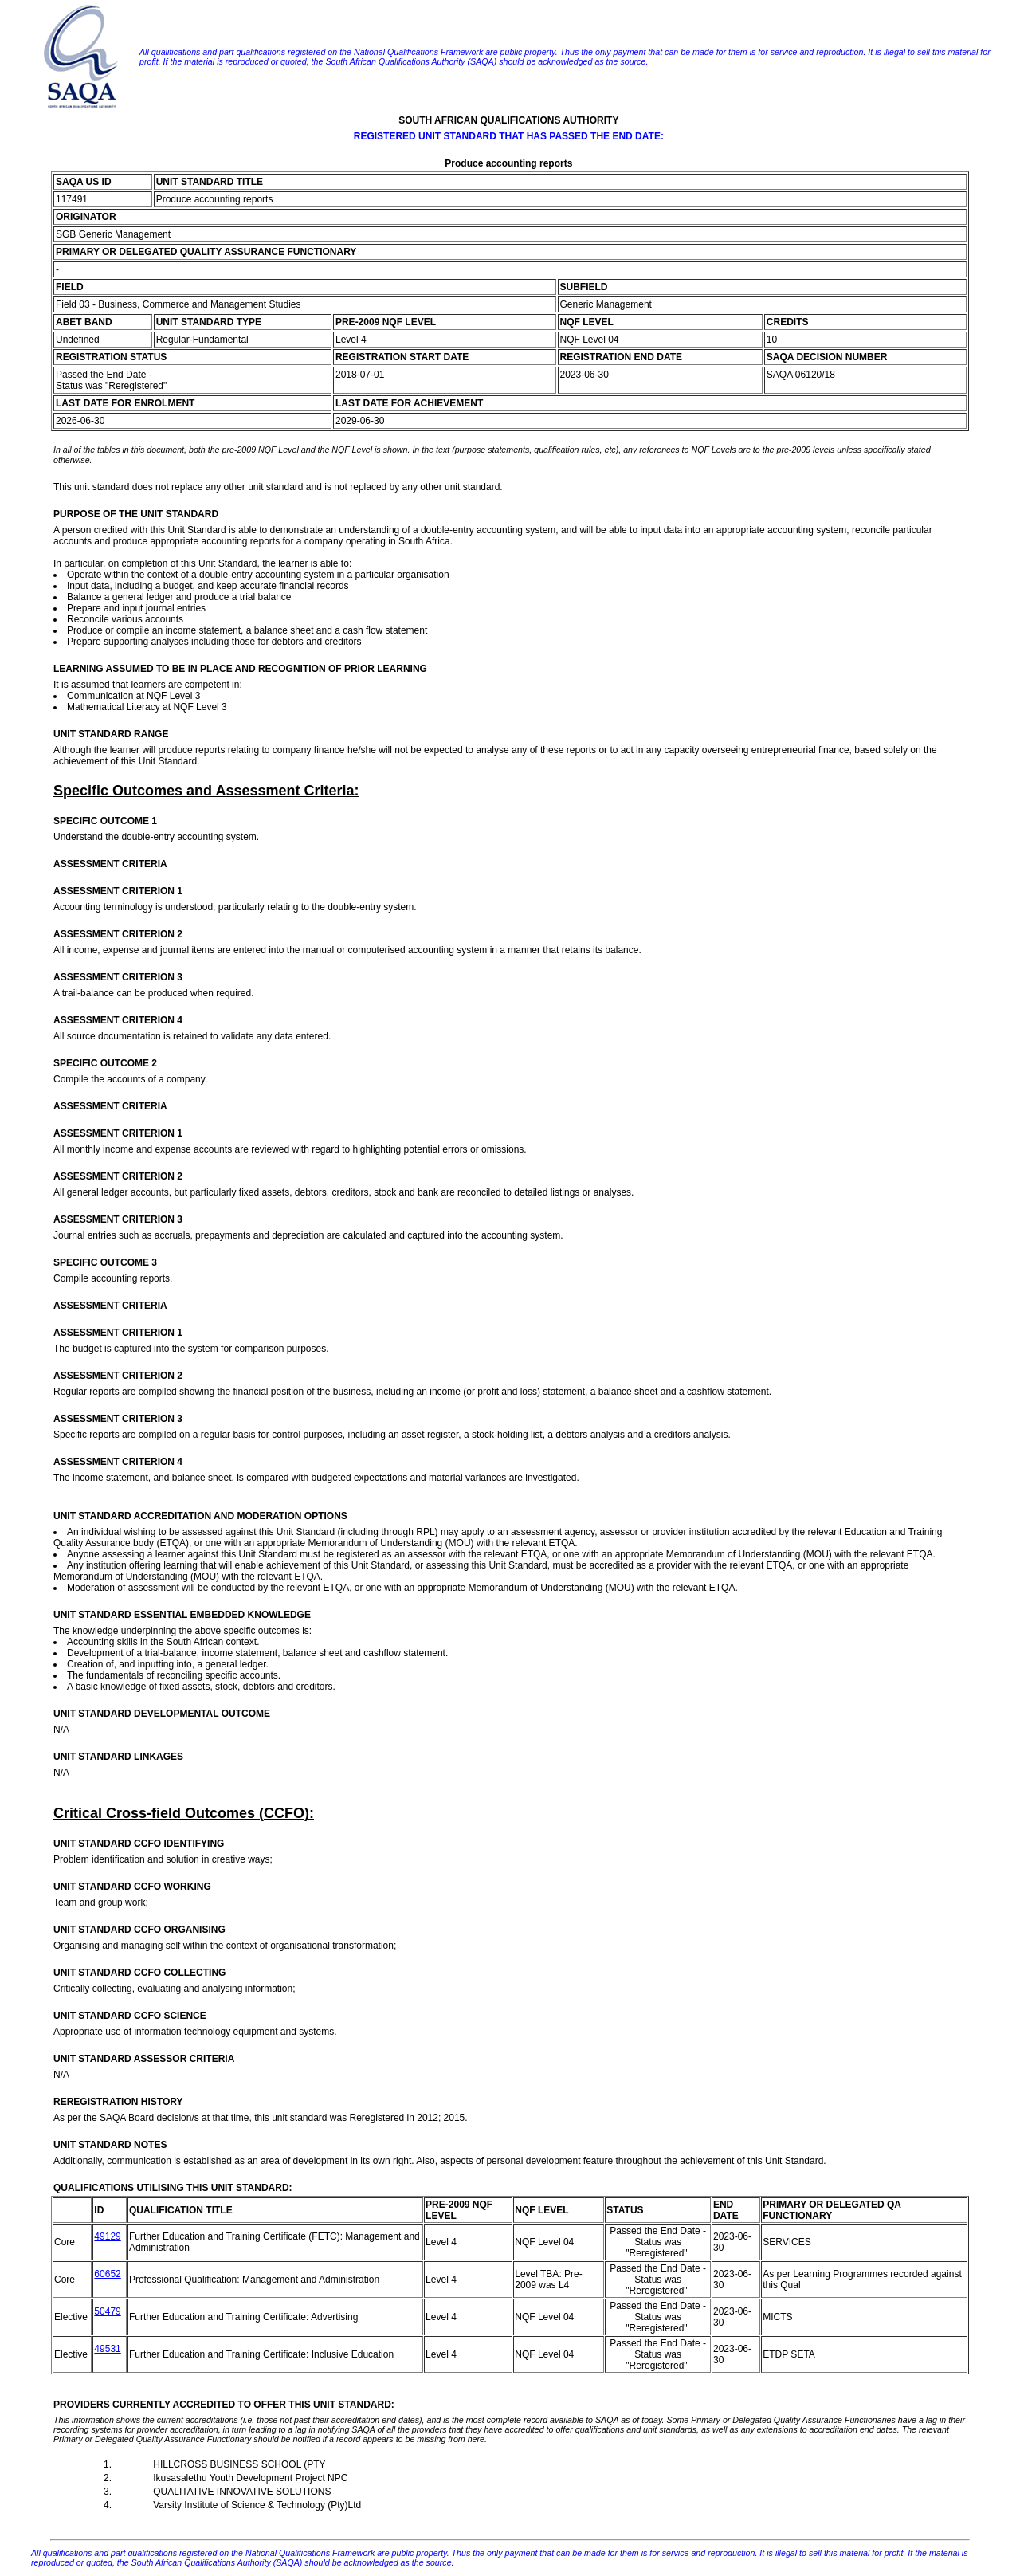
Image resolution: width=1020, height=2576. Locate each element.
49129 (107, 2236)
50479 (107, 2311)
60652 (107, 2274)
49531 (107, 2348)
